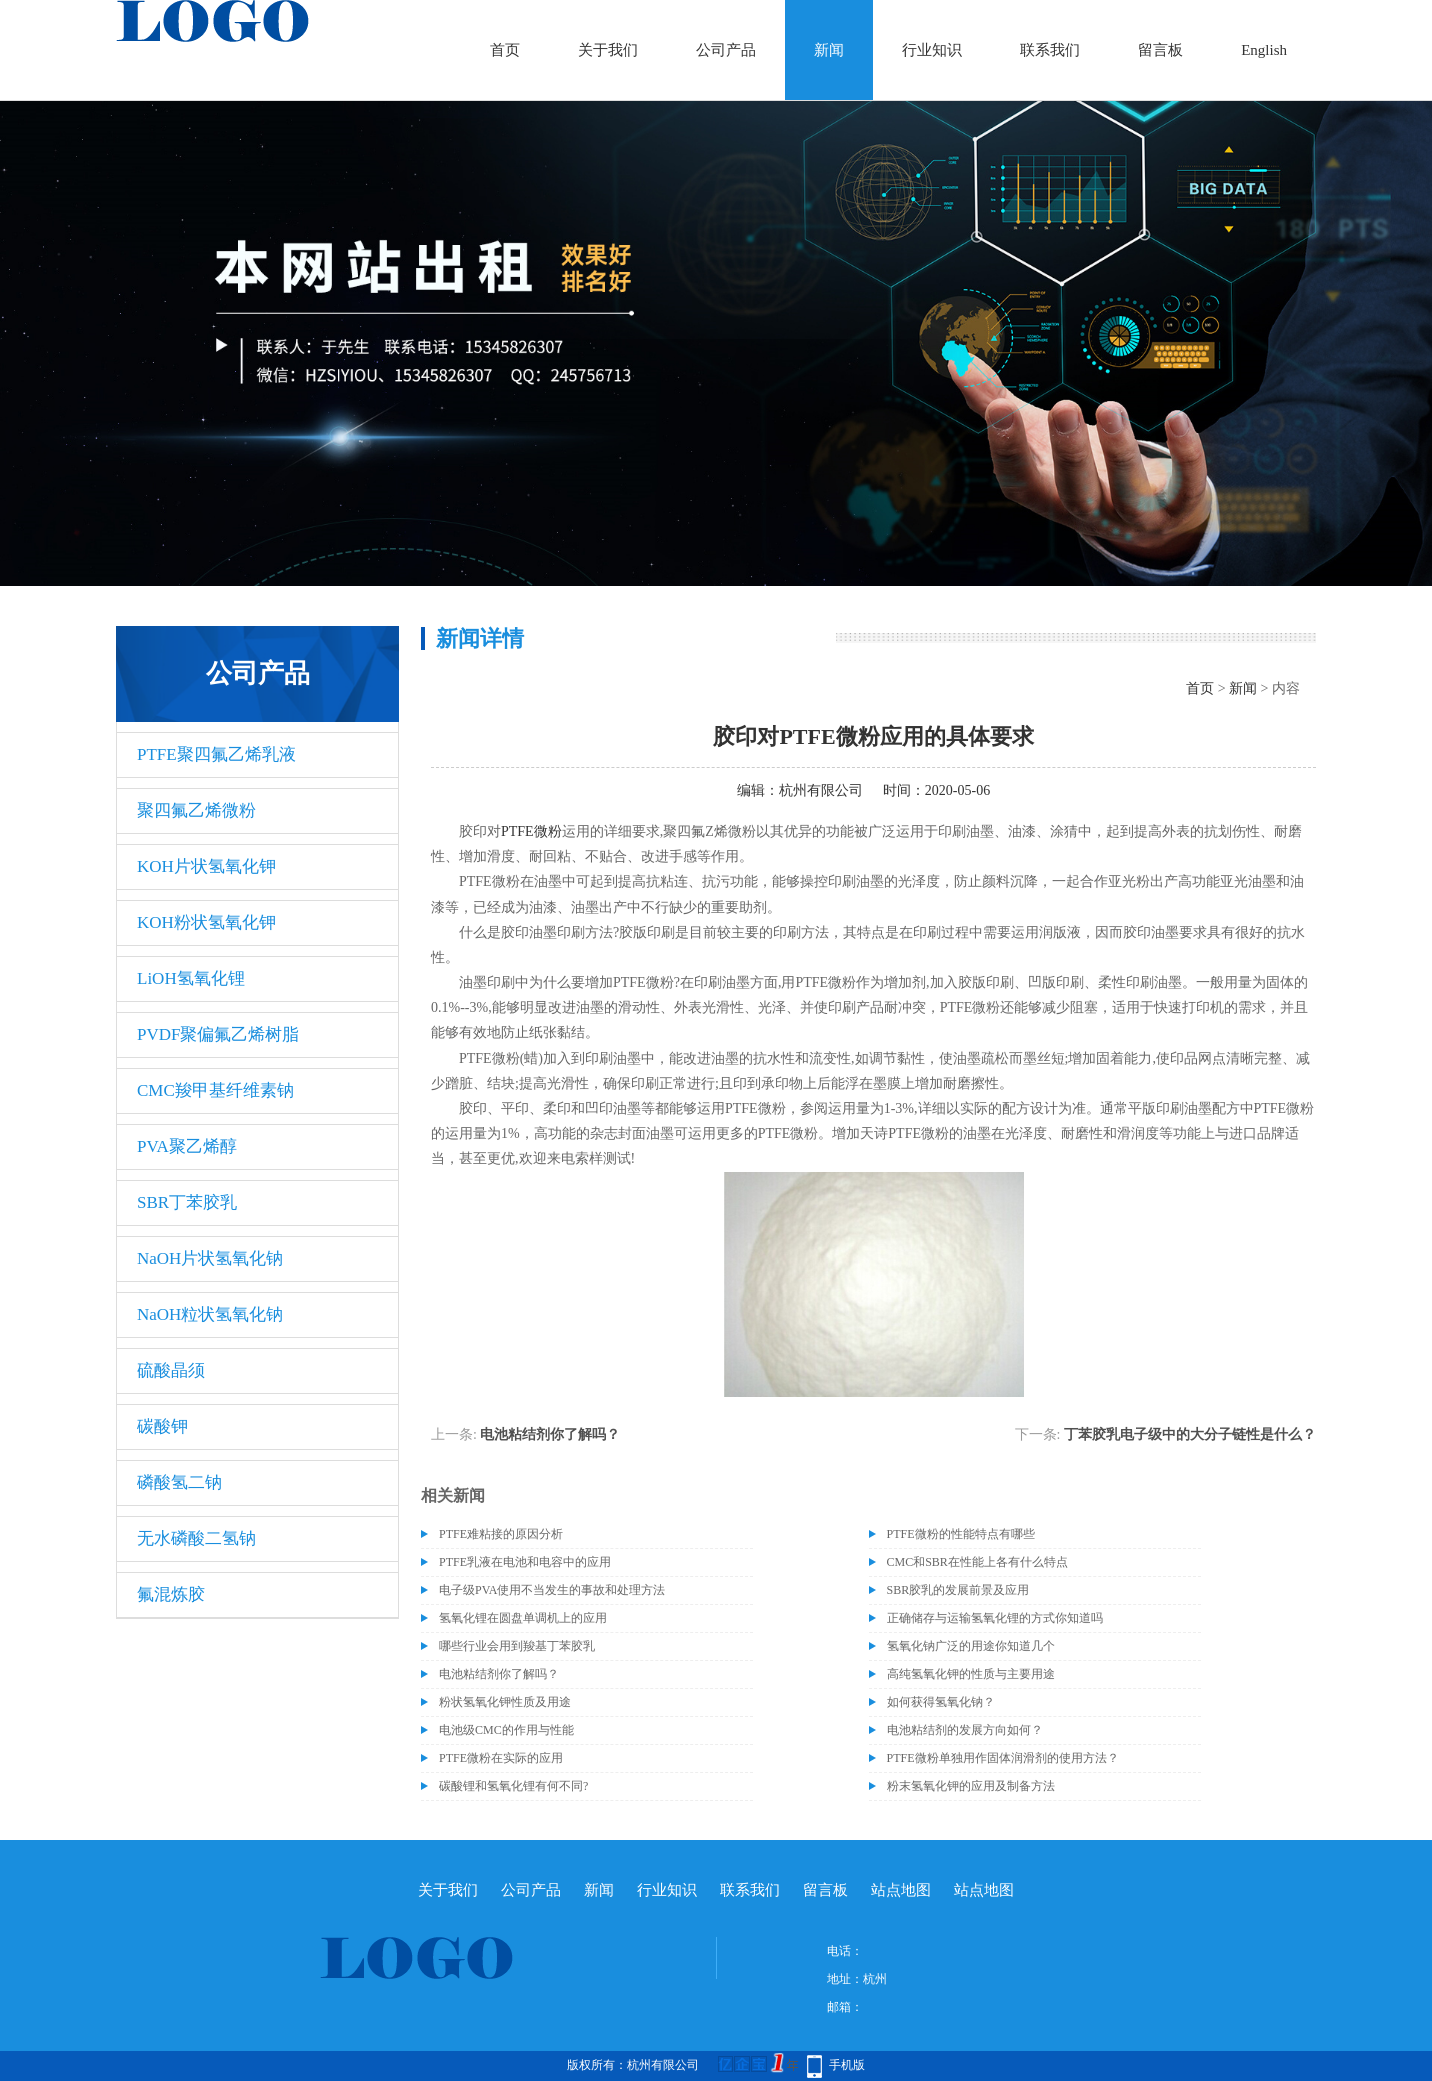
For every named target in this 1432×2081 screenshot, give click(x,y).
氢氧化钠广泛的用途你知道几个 (971, 1646)
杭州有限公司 (821, 790)
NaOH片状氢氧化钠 (210, 1258)
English (1264, 50)
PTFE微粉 (531, 831)
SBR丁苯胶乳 (187, 1202)
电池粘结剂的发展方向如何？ (965, 1730)
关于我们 (608, 50)
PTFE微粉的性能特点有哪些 (961, 1534)
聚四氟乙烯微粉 (196, 810)
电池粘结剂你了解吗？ (550, 1434)
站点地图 (901, 1890)
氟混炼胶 (171, 1594)
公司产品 (726, 50)
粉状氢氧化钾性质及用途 (505, 1702)
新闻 (829, 50)
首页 (505, 50)
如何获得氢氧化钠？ (941, 1702)
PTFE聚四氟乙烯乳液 (216, 754)
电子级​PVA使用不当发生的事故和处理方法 (552, 1590)
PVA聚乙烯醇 (187, 1146)
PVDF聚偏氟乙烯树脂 (218, 1034)
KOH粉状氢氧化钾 (206, 922)
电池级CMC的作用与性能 (506, 1730)
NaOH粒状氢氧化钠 (210, 1314)
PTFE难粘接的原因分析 (501, 1534)
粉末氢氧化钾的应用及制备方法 (971, 1786)
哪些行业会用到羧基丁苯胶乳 (517, 1646)
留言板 (1160, 50)
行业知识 (932, 50)
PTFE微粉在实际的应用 (501, 1758)
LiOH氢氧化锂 (191, 978)
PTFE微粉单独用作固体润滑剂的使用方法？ (1003, 1758)
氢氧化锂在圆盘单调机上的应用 (523, 1618)
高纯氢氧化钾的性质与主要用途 (971, 1674)
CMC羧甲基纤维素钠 (215, 1090)
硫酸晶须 (171, 1370)
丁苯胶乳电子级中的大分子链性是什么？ (1190, 1434)
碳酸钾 (162, 1426)
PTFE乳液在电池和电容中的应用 (525, 1562)
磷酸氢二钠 (179, 1482)
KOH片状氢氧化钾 (206, 866)
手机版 (847, 2065)
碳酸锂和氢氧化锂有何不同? (513, 1786)
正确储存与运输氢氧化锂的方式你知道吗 (995, 1618)
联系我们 (1050, 50)
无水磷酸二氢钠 (196, 1538)
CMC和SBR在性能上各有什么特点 (977, 1562)
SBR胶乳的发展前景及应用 (958, 1590)
